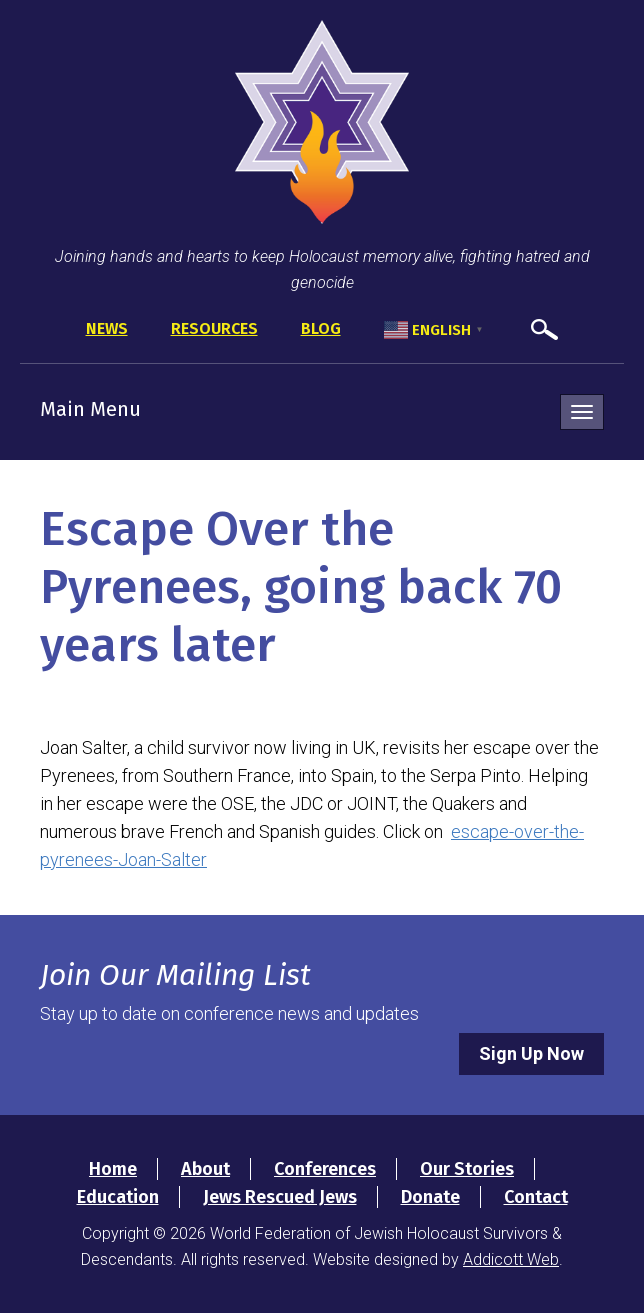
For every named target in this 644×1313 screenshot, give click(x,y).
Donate (430, 1197)
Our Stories (467, 1169)
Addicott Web (511, 1259)
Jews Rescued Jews (280, 1197)
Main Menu (90, 409)
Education (118, 1197)
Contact (536, 1197)
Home (113, 1169)
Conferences (325, 1169)
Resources (214, 328)
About (205, 1169)
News (107, 328)
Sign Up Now (531, 1053)
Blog (321, 328)
